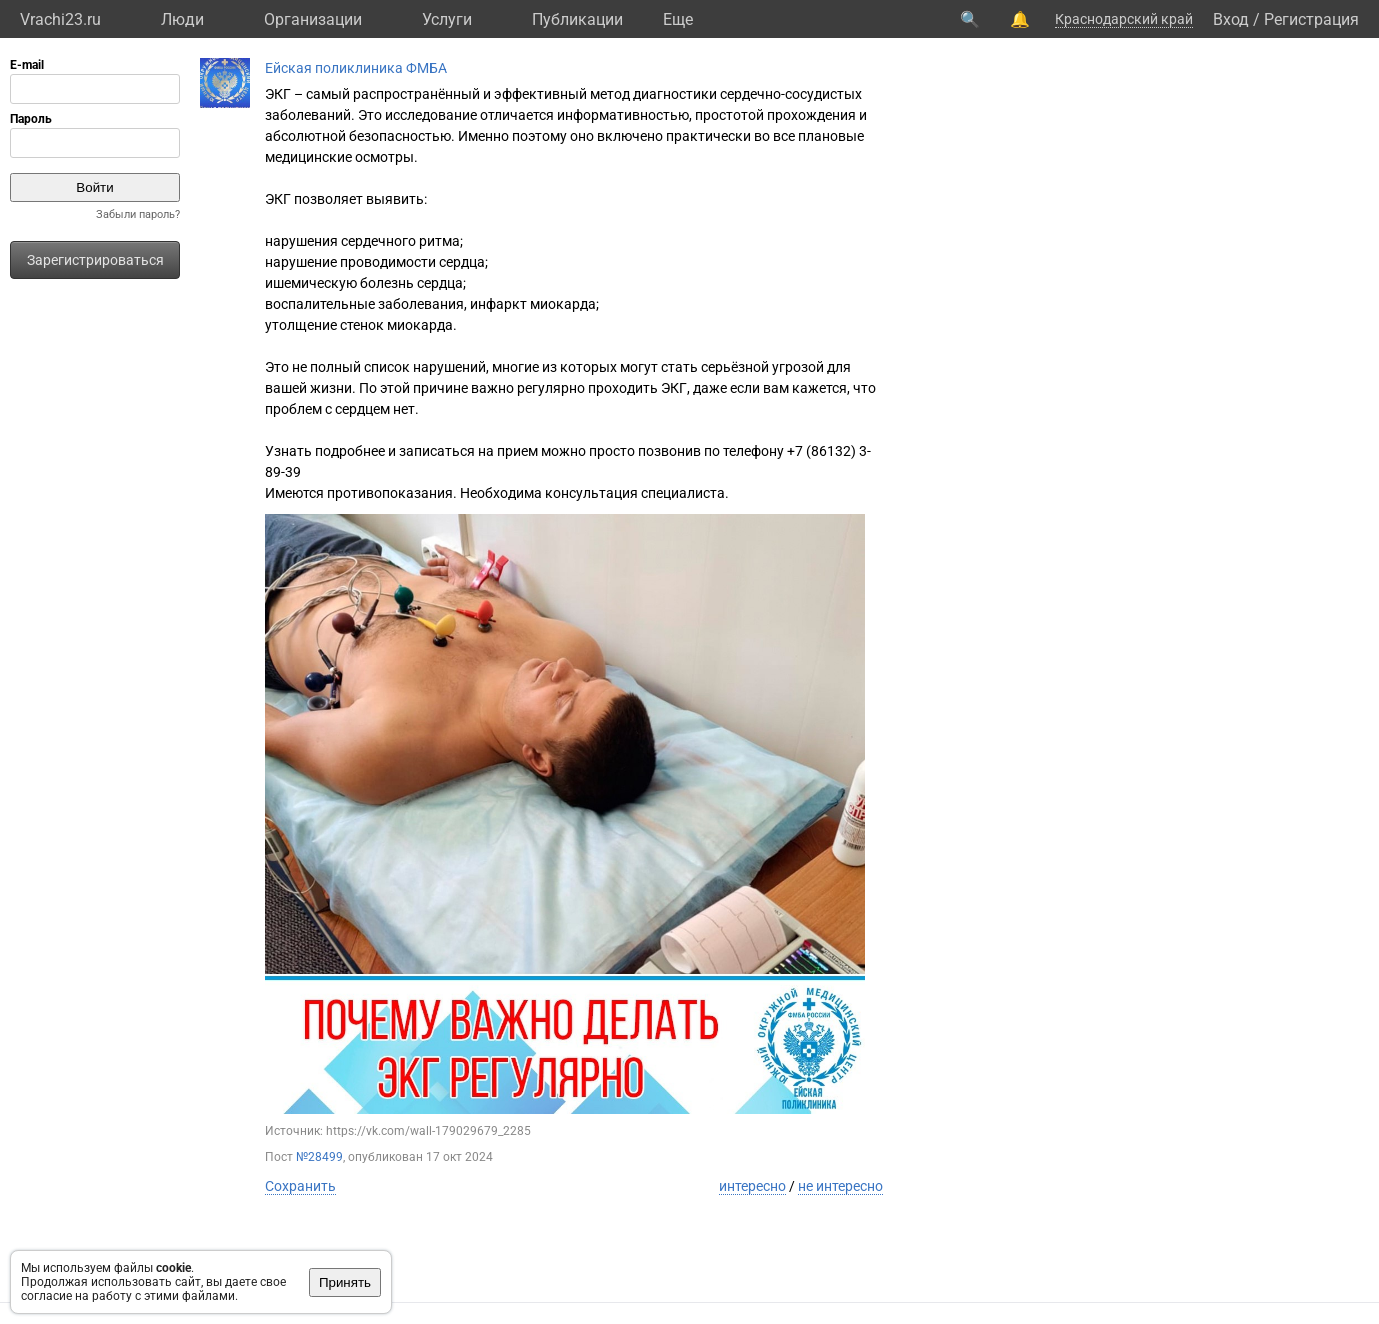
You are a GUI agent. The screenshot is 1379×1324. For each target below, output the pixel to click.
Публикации (577, 19)
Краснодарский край (1124, 19)
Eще (678, 19)
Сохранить (300, 1186)
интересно (752, 1186)
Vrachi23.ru (60, 19)
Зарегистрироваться (95, 260)
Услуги (447, 19)
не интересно (840, 1186)
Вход (1231, 19)
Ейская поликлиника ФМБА (356, 68)
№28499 (319, 1157)
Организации (313, 19)
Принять (345, 1282)
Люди (182, 19)
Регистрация (1311, 19)
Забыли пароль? (138, 214)
